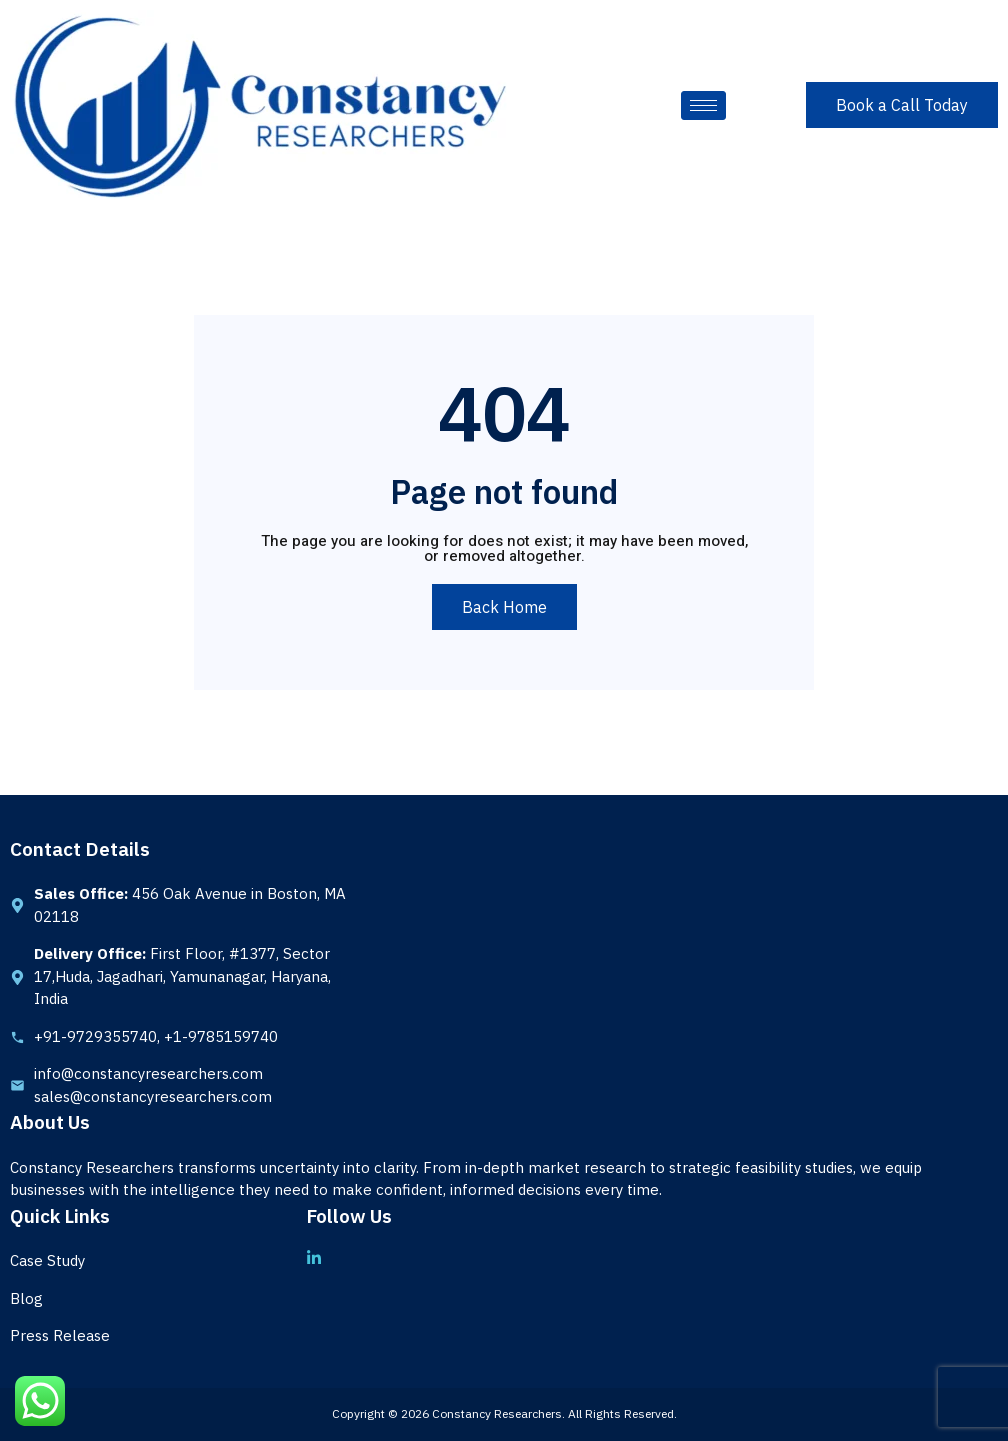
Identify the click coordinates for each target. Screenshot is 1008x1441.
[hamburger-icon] (703, 105)
